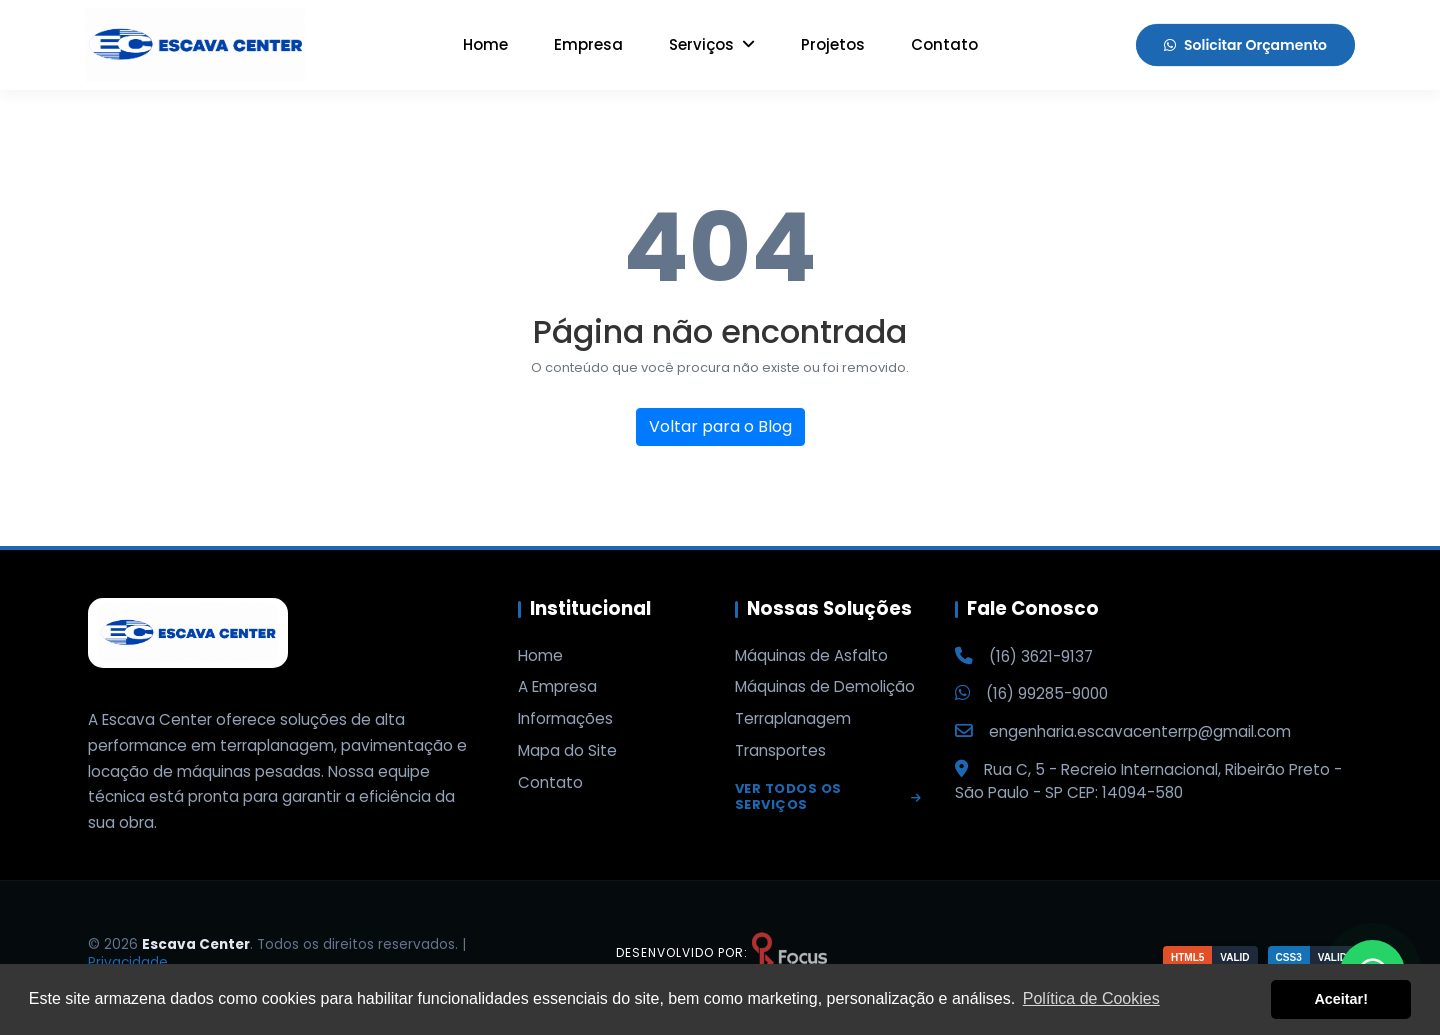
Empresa (588, 44)
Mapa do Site (567, 751)
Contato (944, 44)
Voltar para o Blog (720, 426)
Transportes (780, 751)
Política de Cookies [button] (1091, 998)
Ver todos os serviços (828, 798)
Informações (565, 719)
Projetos (833, 44)
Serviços (712, 44)
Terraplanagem (793, 719)
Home (485, 44)
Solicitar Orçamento (1245, 45)
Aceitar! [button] (1341, 999)
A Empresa (557, 687)
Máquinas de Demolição (825, 687)
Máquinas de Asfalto (811, 656)
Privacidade (128, 962)
